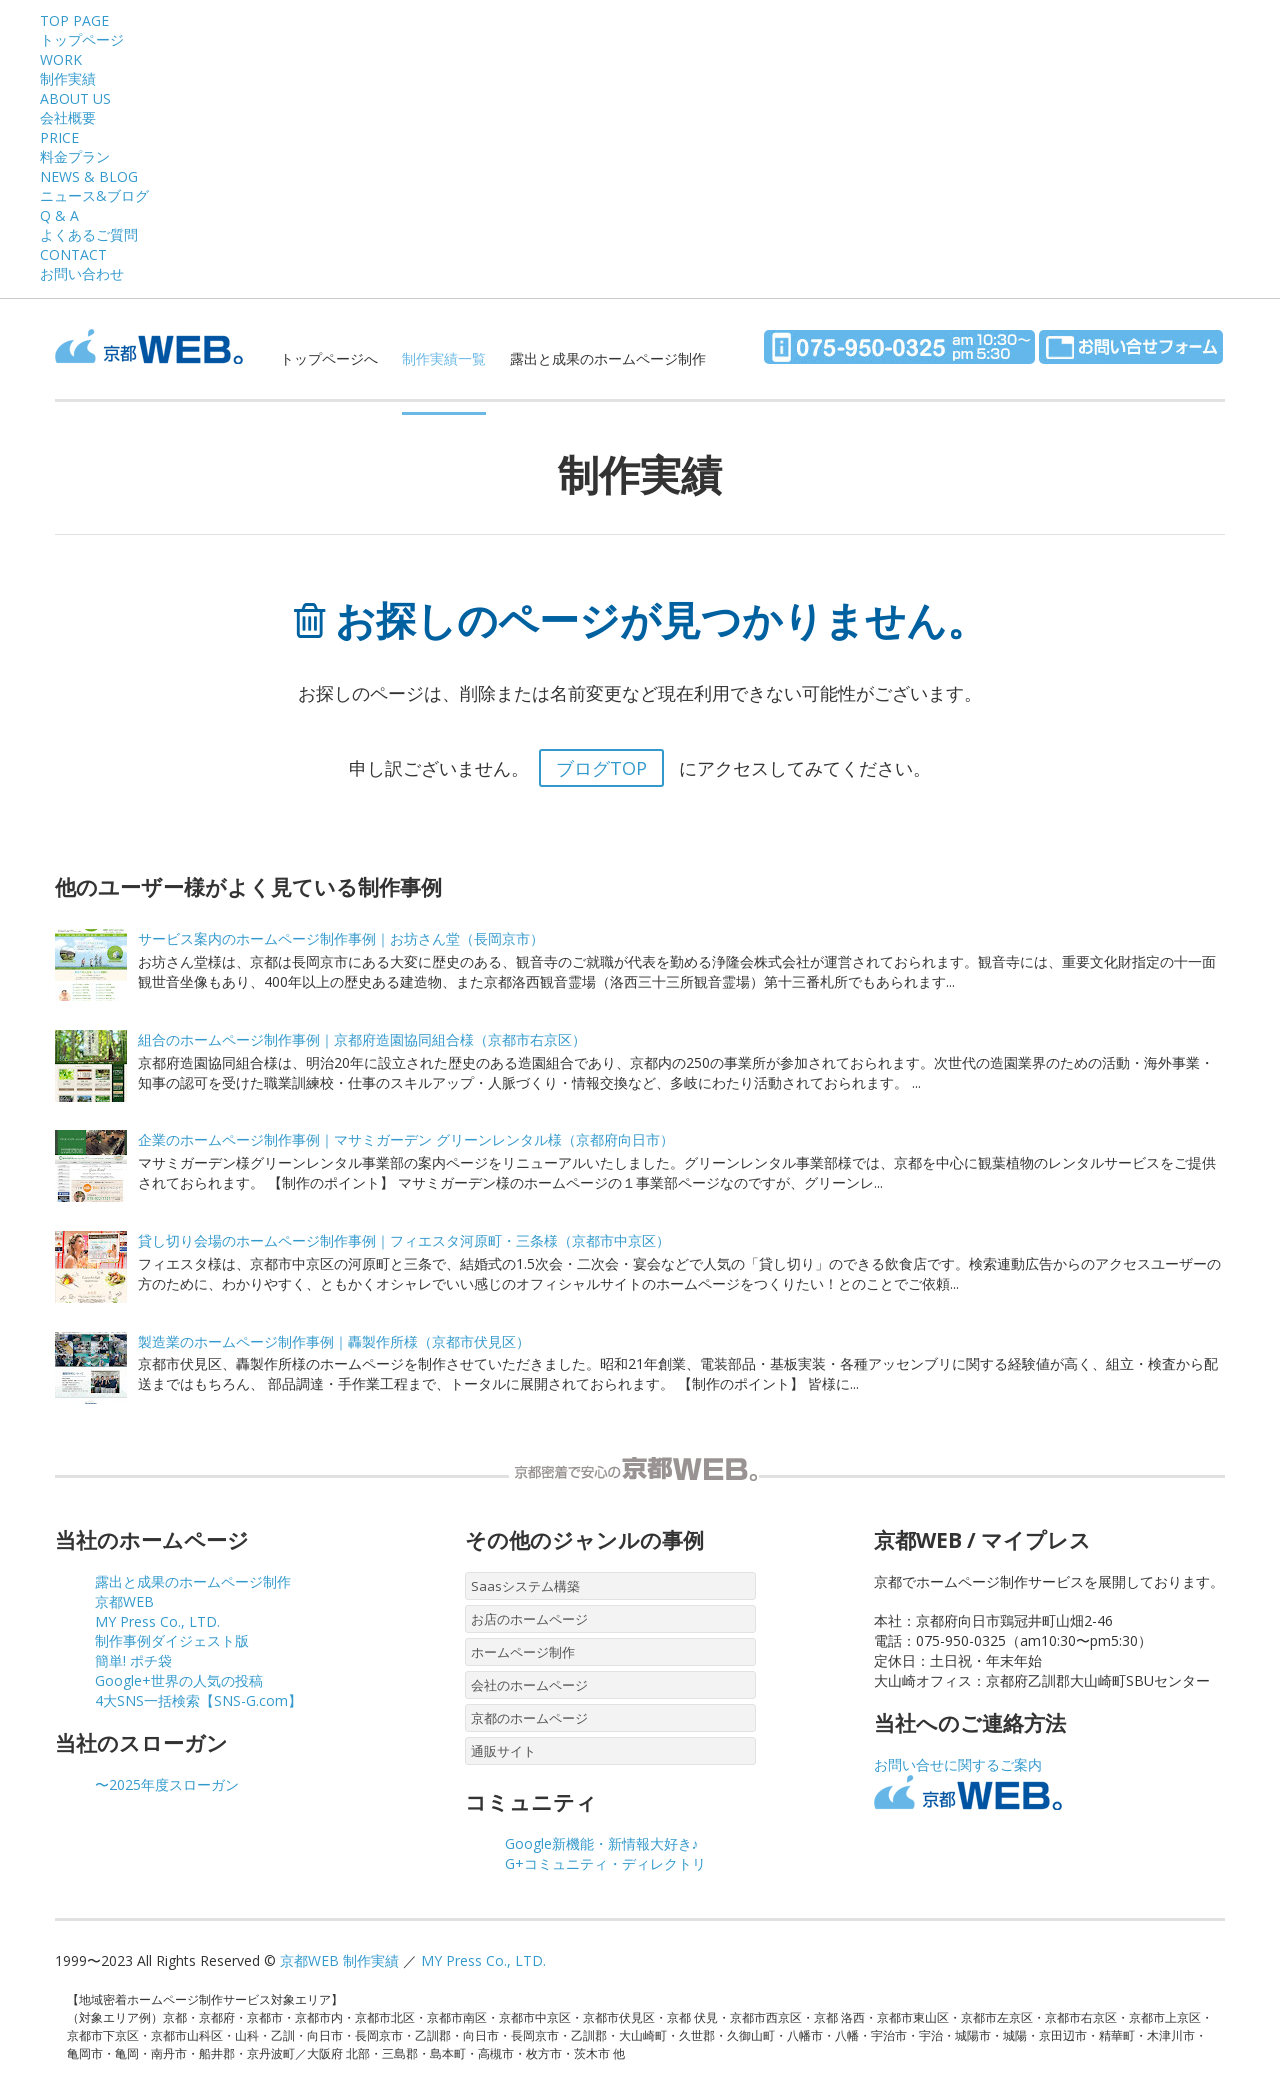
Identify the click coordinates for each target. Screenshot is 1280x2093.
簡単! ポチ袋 (133, 1660)
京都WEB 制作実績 (339, 1960)
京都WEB (124, 1601)
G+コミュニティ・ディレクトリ (605, 1863)
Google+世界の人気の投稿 (179, 1680)
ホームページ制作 (523, 1652)
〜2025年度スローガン (167, 1784)
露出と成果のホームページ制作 (608, 358)
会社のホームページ (529, 1685)
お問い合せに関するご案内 (958, 1764)
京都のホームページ (529, 1718)
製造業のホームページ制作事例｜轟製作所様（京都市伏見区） (334, 1341)
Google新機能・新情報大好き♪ (602, 1843)
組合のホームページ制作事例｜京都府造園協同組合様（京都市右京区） (362, 1039)
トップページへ (329, 358)
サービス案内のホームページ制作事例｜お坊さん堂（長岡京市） (341, 938)
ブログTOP (601, 768)
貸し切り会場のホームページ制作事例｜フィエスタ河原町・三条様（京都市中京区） (404, 1240)
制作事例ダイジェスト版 (172, 1640)
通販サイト (503, 1751)
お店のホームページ (529, 1619)
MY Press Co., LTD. (157, 1621)
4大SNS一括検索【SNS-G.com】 (198, 1700)
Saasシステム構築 (525, 1586)
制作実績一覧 (444, 358)
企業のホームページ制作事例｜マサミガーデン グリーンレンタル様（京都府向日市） (406, 1139)
